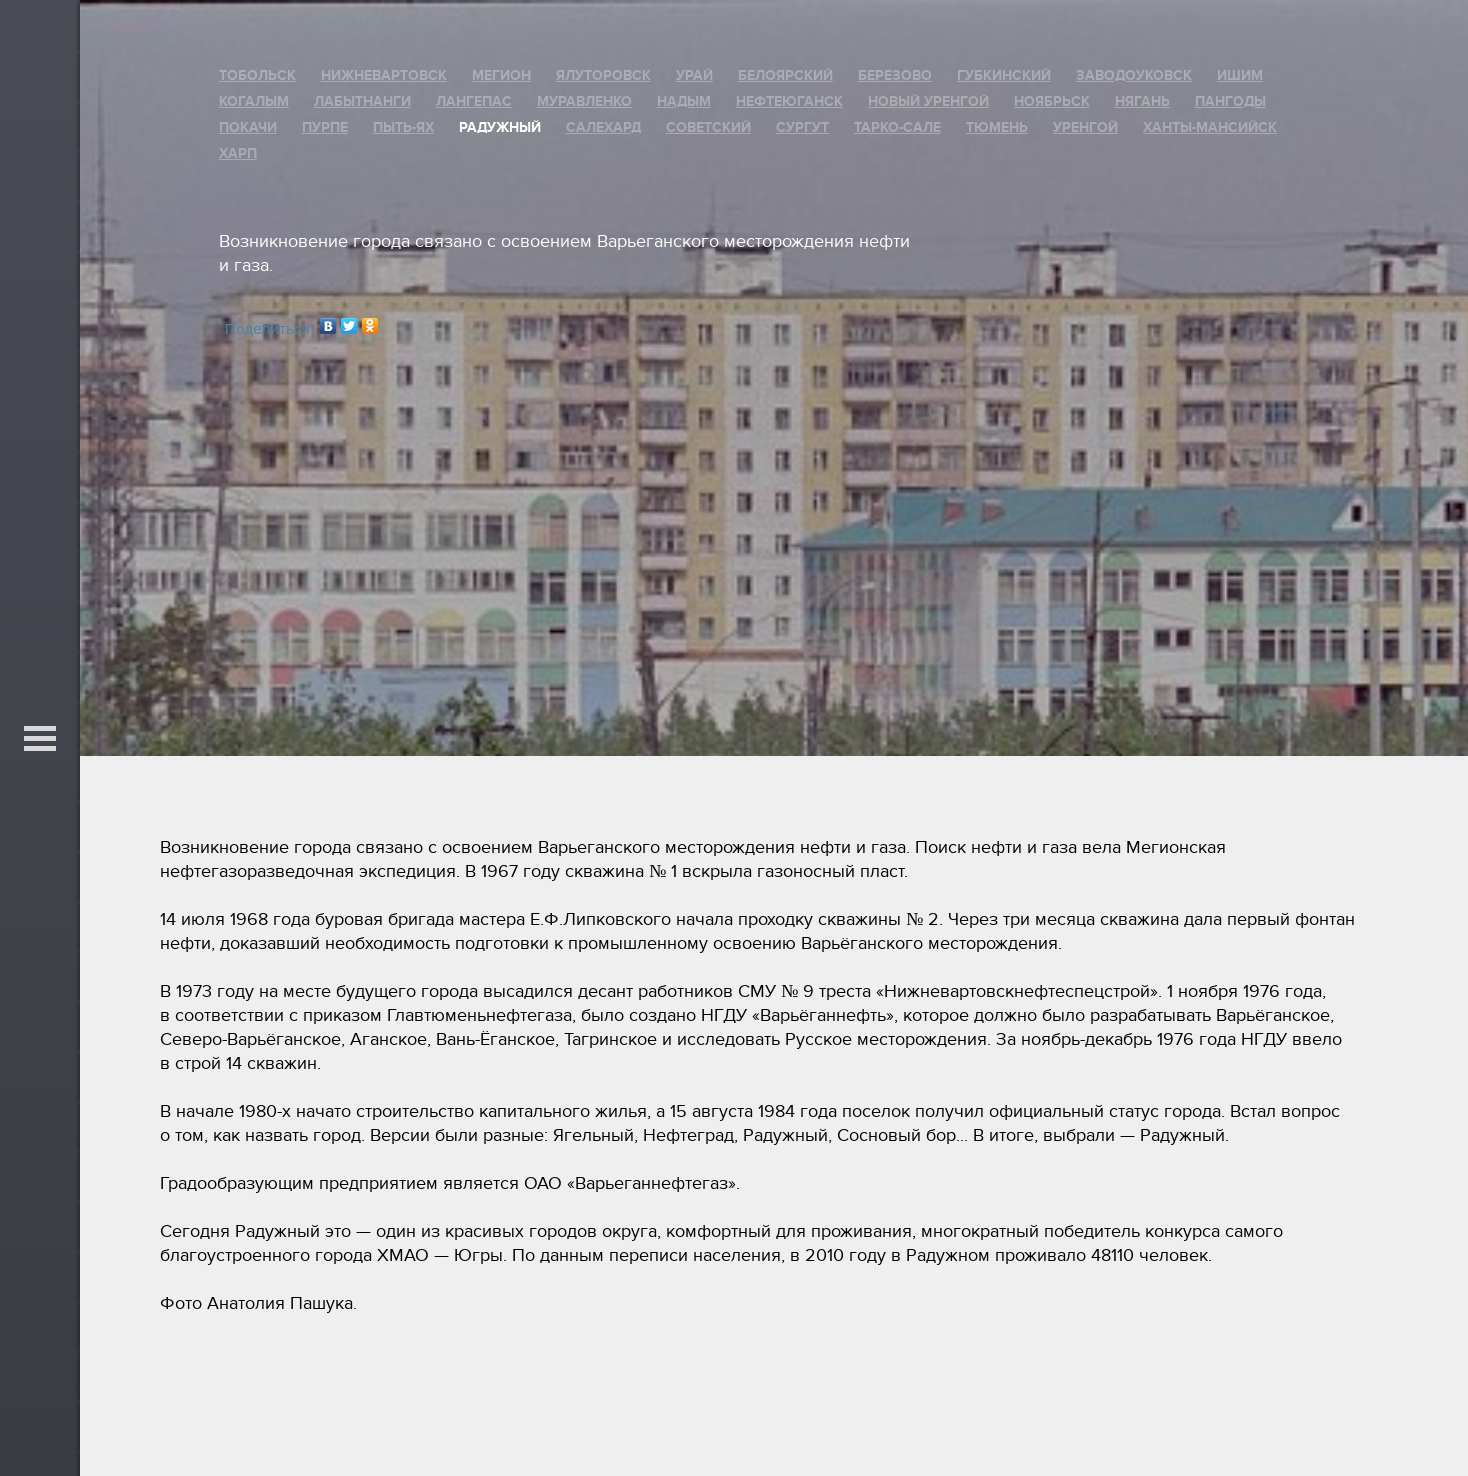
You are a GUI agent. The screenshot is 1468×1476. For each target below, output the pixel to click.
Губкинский (1004, 75)
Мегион (501, 75)
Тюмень (997, 127)
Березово (895, 75)
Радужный (500, 127)
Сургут (802, 127)
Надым (684, 101)
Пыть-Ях (403, 127)
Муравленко (584, 101)
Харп (238, 153)
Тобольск (257, 75)
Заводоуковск (1134, 75)
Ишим (1240, 75)
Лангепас (474, 101)
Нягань (1142, 101)
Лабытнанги (362, 101)
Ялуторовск (603, 75)
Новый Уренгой (928, 101)
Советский (708, 127)
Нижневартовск (384, 75)
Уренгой (1085, 127)
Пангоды (1230, 101)
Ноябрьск (1052, 101)
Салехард (603, 127)
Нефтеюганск (789, 101)
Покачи (248, 127)
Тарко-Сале (897, 127)
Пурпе (325, 127)
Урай (694, 75)
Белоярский (785, 75)
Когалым (254, 101)
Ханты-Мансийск (1210, 127)
